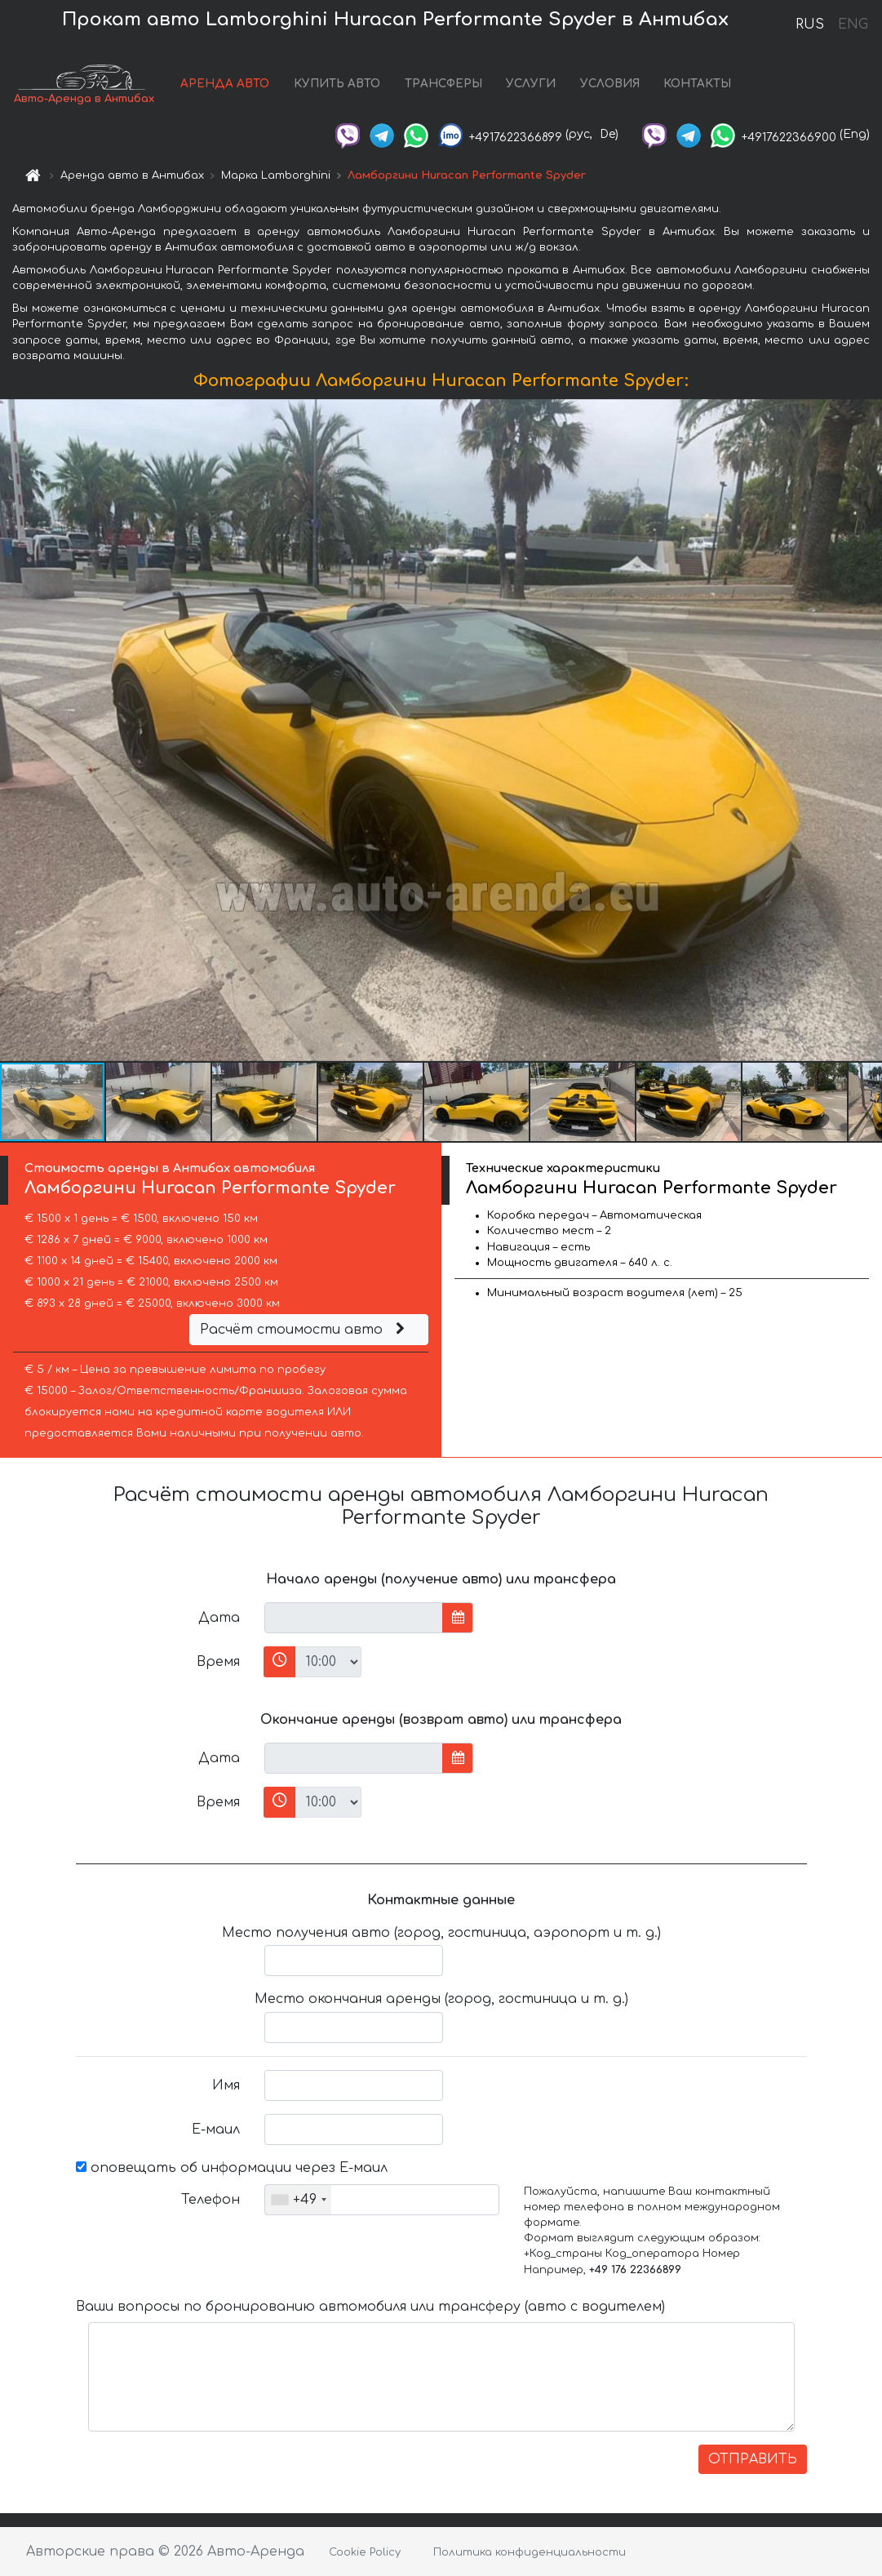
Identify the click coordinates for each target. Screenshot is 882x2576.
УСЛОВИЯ (610, 84)
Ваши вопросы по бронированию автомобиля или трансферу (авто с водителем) (370, 2306)
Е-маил (216, 2129)
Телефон (210, 2199)
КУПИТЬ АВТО (337, 84)
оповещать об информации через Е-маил (232, 2168)
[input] (353, 1617)
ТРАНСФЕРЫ (443, 84)
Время (218, 1661)
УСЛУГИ (531, 84)
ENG (852, 24)
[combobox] (298, 2199)
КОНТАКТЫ (697, 84)
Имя (226, 2085)
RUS (810, 24)
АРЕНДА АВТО (224, 84)
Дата (219, 1617)
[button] (867, 730)
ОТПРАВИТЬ (752, 2459)
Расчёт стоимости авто (304, 1329)
